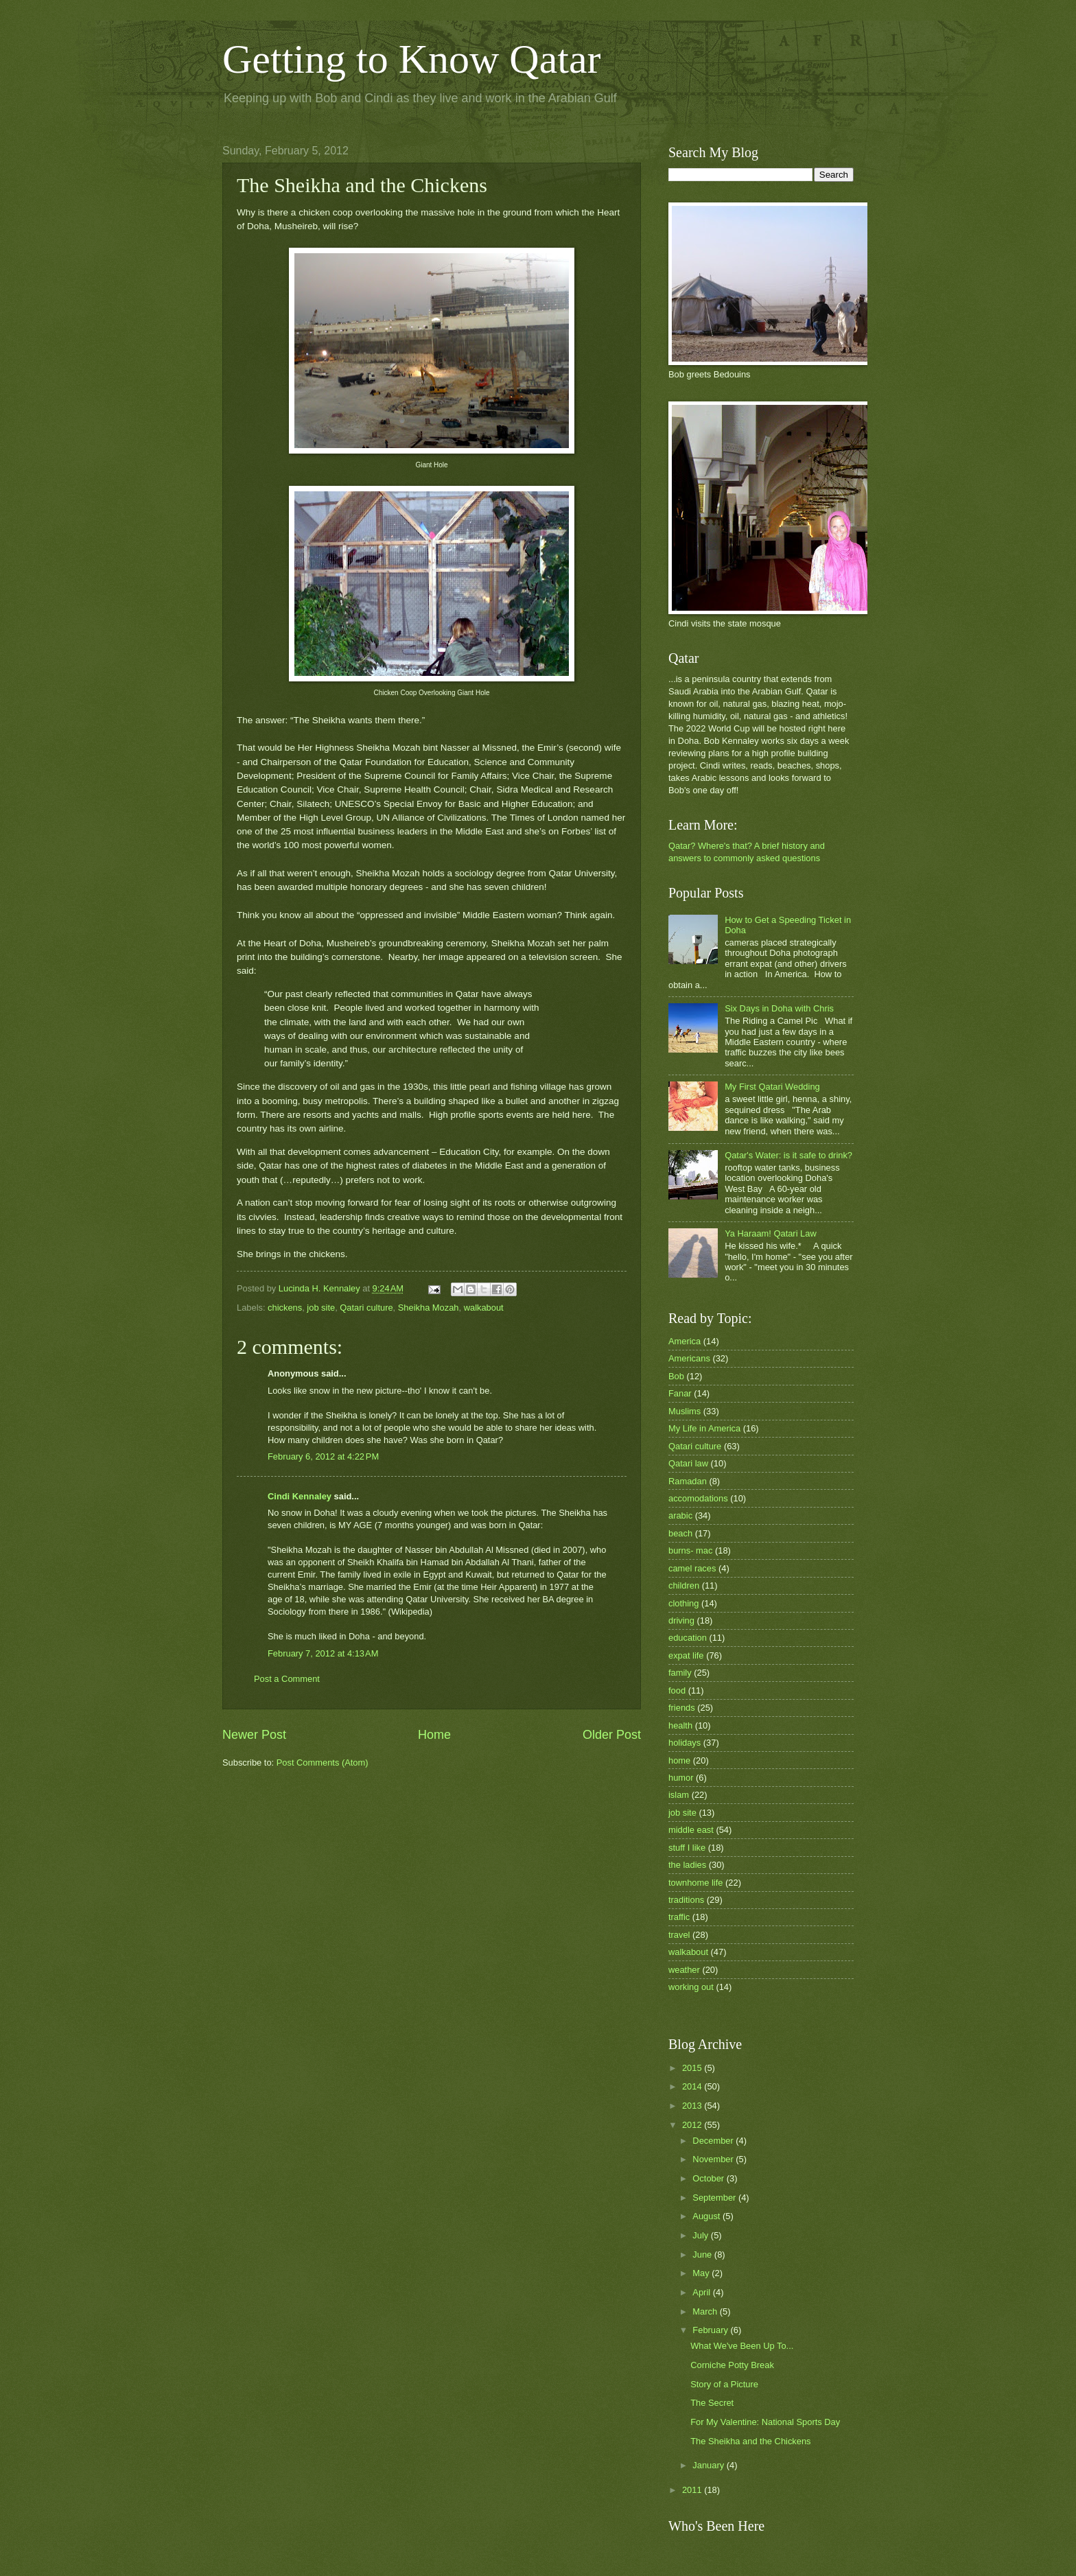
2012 (693, 2125)
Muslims (684, 1411)
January (709, 2465)
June (703, 2254)
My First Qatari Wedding (772, 1086)
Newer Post (254, 1735)
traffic (679, 1917)
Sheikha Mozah (428, 1307)
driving (681, 1620)
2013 (693, 2105)
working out (691, 1987)
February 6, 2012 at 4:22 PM (323, 1456)
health (680, 1725)
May (702, 2273)
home (679, 1760)
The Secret (712, 2403)
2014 (693, 2086)
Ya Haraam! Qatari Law (771, 1233)
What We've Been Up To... (741, 2346)
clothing (683, 1603)
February (711, 2330)
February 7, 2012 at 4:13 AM (323, 1653)
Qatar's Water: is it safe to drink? (788, 1155)
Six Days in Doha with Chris (779, 1008)
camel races (692, 1568)
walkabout (484, 1307)
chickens (285, 1307)
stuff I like (686, 1847)
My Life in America (704, 1428)
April (702, 2292)
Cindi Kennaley (299, 1496)
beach (680, 1533)
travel (679, 1935)
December (714, 2140)
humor (681, 1777)
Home (434, 1735)
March (705, 2311)
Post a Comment (287, 1679)
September (715, 2197)
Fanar (680, 1393)
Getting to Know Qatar (411, 59)
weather (684, 1970)
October (709, 2178)
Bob (676, 1376)
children (683, 1585)
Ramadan (687, 1481)
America (684, 1341)
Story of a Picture (724, 2384)
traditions (686, 1900)
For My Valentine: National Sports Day (765, 2422)
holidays (684, 1742)
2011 (693, 2490)
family (680, 1672)
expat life (686, 1655)
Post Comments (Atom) (323, 1762)
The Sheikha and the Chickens (750, 2441)
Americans (689, 1358)
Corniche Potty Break (732, 2365)
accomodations (698, 1498)
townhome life (695, 1882)
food (677, 1690)
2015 (693, 2068)
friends (681, 1707)
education (687, 1637)
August (707, 2216)
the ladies (687, 1865)
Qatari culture (366, 1307)
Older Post (612, 1735)
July (701, 2235)
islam (678, 1795)
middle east (691, 1830)
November (714, 2159)
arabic (680, 1515)
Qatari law (688, 1463)
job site (321, 1307)
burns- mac (690, 1550)
